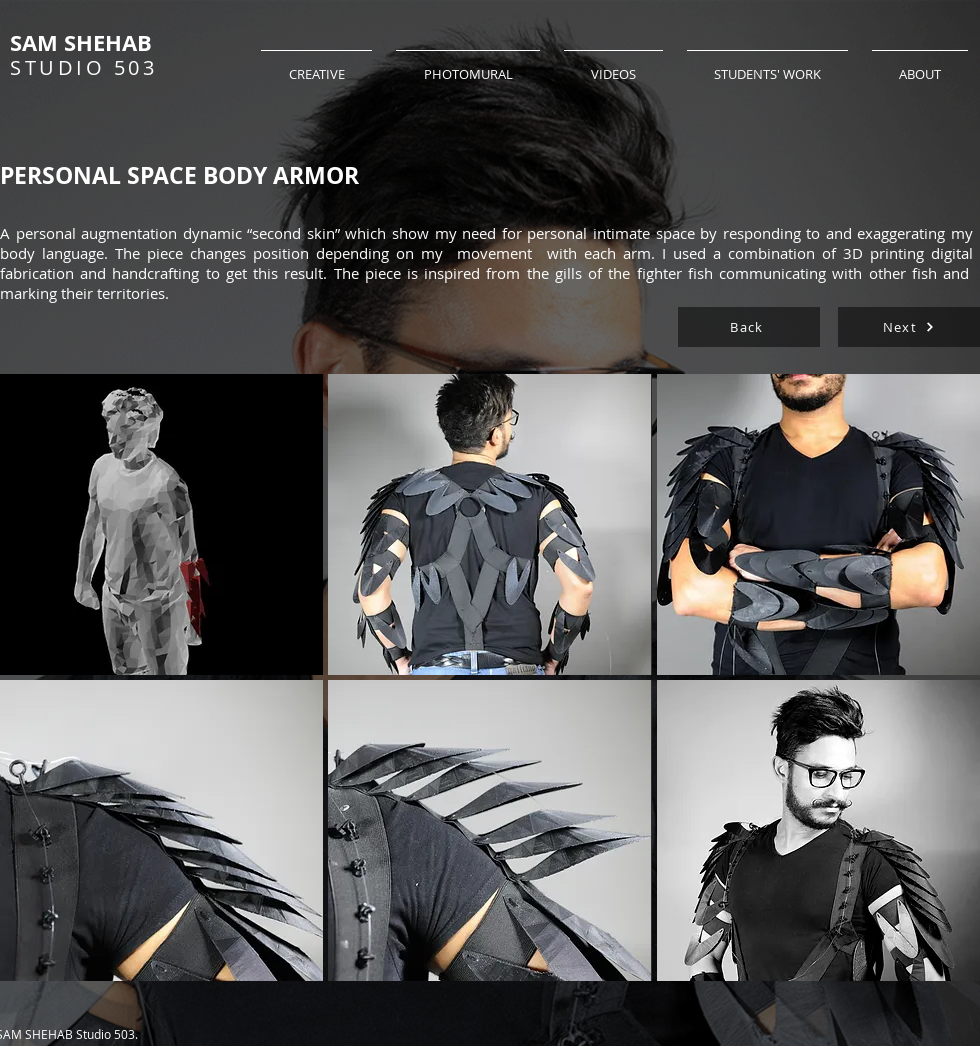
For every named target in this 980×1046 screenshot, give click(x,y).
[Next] (909, 327)
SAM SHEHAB (81, 42)
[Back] (749, 327)
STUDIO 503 (83, 67)
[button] (161, 524)
